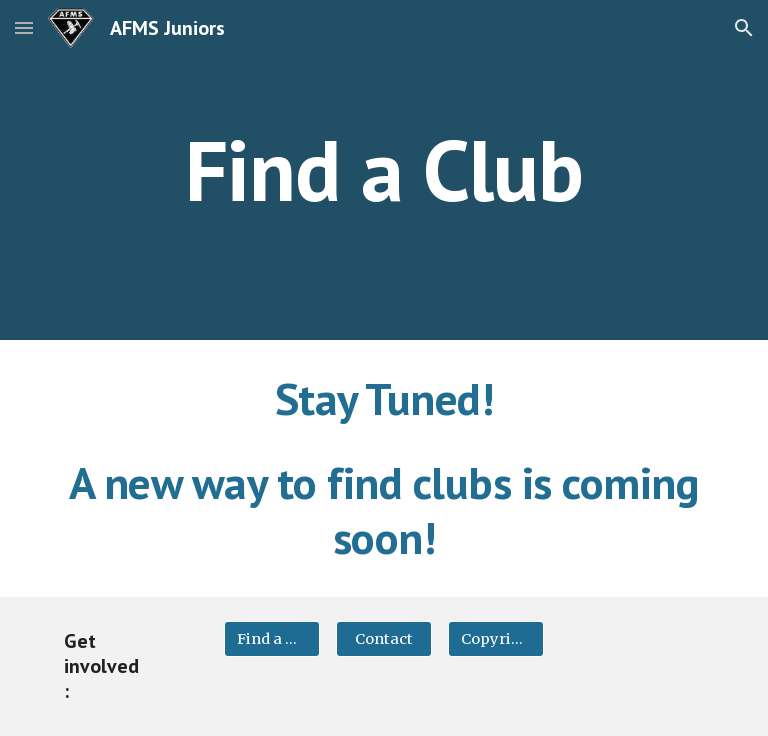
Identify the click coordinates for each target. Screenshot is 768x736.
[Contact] (383, 639)
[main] (383, 169)
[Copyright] (495, 639)
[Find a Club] (271, 639)
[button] (24, 27)
